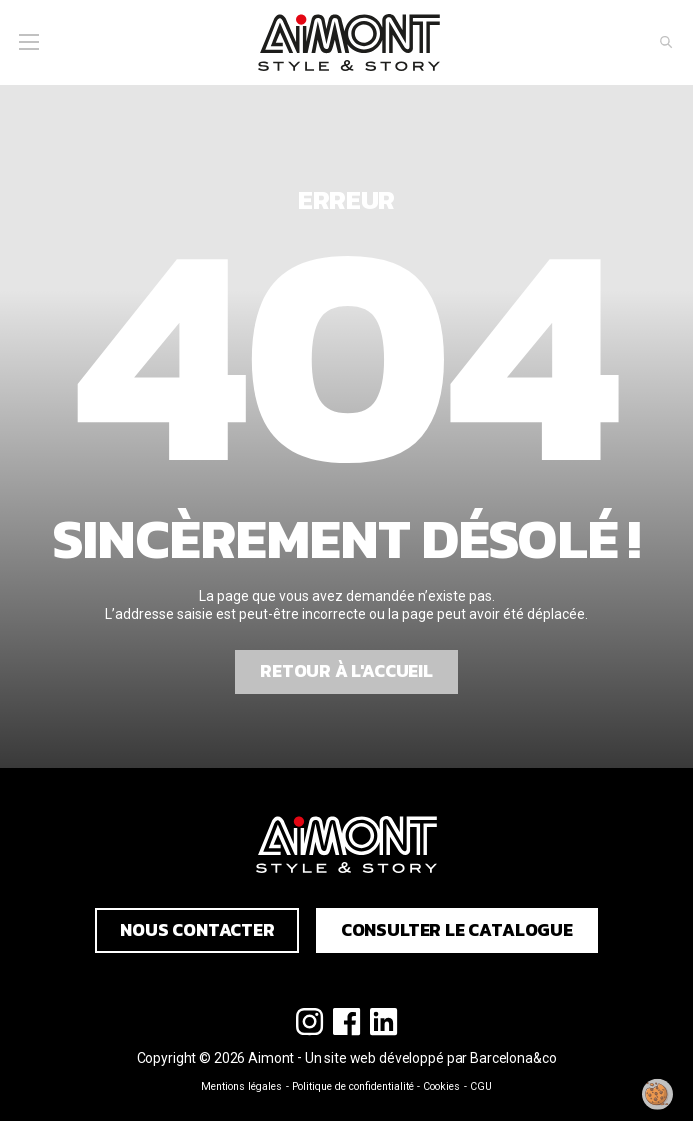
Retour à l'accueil (346, 671)
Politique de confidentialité (353, 1086)
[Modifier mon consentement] (658, 1094)
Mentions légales (241, 1086)
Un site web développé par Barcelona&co (431, 1058)
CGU (481, 1086)
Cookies (441, 1086)
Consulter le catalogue (457, 930)
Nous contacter (197, 930)
